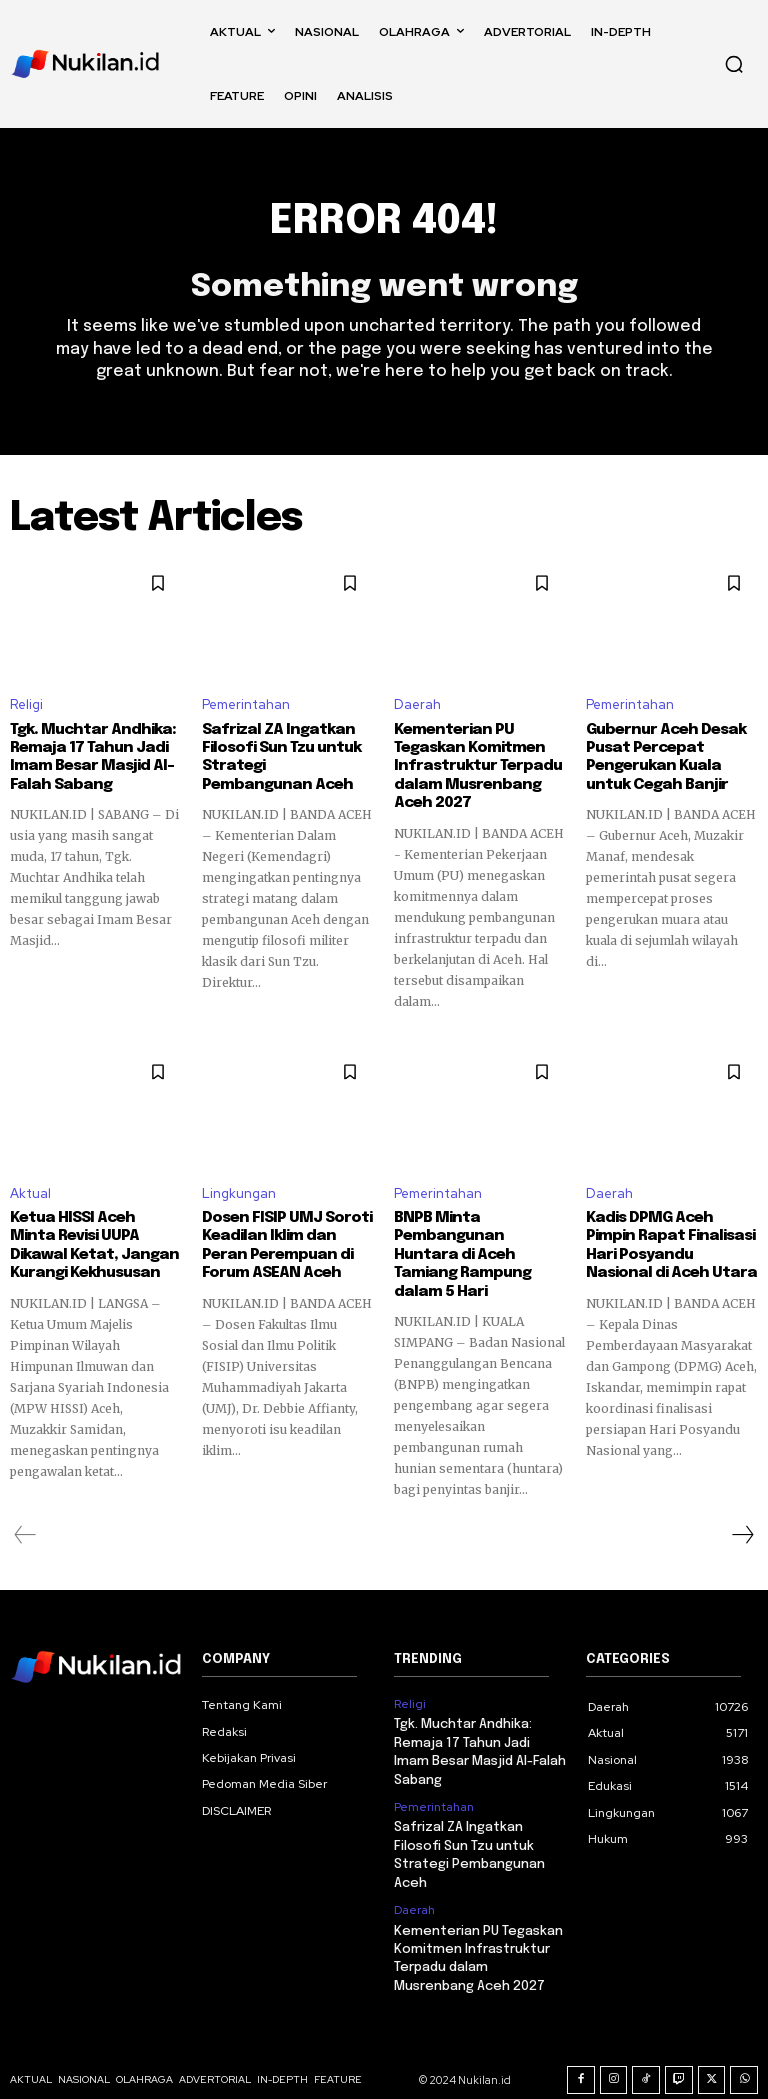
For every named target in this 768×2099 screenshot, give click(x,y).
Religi (26, 705)
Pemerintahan (246, 705)
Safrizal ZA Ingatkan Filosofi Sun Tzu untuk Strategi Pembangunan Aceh (284, 757)
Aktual (30, 1191)
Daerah (417, 705)
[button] (734, 64)
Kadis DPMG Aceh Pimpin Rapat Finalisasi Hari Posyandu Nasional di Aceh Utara (671, 1243)
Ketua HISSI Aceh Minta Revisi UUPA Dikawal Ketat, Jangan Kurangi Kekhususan (92, 1243)
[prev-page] (25, 1513)
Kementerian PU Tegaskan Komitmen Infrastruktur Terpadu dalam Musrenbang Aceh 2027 (473, 766)
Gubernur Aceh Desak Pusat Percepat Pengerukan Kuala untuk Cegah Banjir (672, 757)
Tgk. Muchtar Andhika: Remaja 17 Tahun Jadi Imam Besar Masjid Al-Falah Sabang (88, 757)
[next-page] (742, 1513)
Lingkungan (239, 1191)
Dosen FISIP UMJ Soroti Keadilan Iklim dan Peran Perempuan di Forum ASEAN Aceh (286, 1243)
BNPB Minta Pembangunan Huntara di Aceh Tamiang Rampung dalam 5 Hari (475, 1243)
